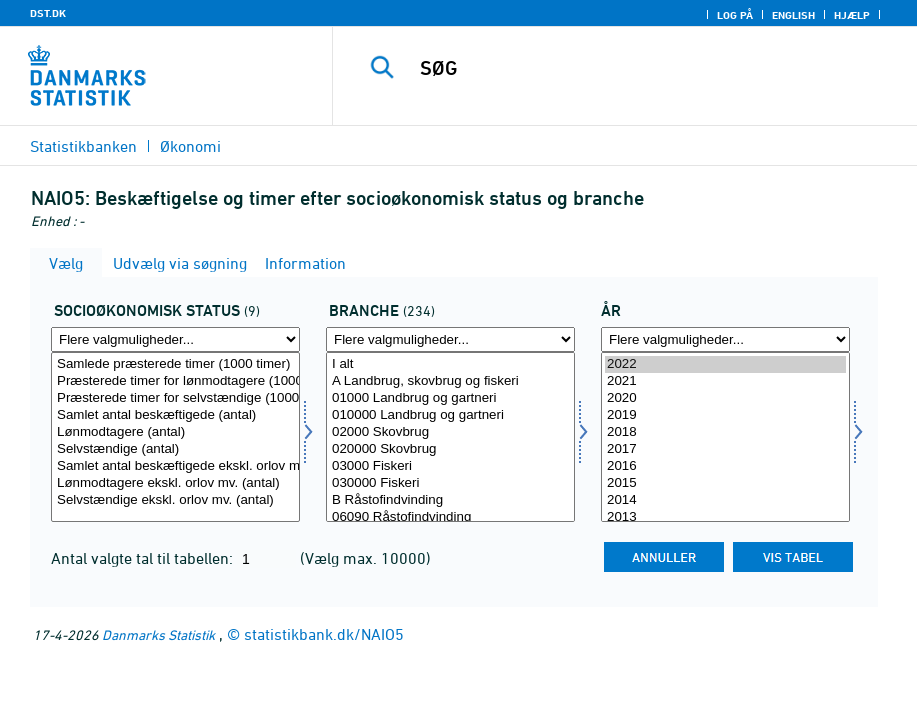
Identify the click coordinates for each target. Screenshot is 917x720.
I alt (450, 364)
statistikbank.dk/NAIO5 (324, 634)
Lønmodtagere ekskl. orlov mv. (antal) (175, 483)
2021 (725, 381)
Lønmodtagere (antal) (175, 432)
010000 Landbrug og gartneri (450, 415)
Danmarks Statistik (158, 634)
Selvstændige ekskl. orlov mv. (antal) (175, 500)
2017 (725, 449)
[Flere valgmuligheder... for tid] (725, 339)
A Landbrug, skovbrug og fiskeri (450, 381)
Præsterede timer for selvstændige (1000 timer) (175, 398)
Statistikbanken (83, 146)
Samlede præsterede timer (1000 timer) (175, 364)
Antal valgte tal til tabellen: (144, 558)
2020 (725, 398)
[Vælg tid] (725, 437)
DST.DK (48, 13)
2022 (725, 364)
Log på (735, 15)
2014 (725, 500)
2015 (725, 483)
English (793, 15)
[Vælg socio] (175, 437)
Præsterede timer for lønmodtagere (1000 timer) (175, 381)
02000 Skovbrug (450, 432)
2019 (725, 415)
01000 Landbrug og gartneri (450, 398)
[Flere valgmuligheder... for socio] (175, 339)
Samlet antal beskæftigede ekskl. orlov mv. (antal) (175, 466)
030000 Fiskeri (450, 483)
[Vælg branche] (450, 437)
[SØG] (643, 68)
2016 (725, 466)
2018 (725, 432)
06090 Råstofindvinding (450, 517)
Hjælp (852, 15)
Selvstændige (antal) (175, 449)
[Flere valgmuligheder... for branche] (450, 339)
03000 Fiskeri (450, 466)
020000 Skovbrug (450, 449)
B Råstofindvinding (450, 500)
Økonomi (190, 146)
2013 (725, 517)
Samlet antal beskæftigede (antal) (175, 415)
